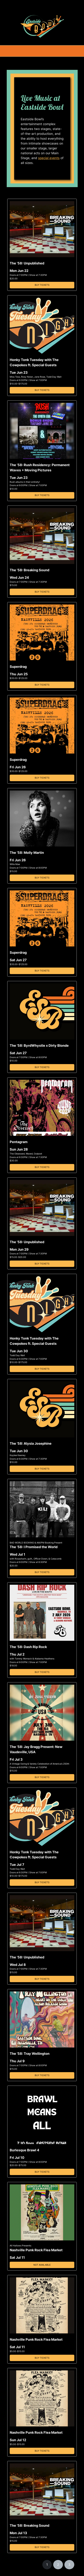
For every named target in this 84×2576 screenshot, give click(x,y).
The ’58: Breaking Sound (29, 570)
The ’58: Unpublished (27, 263)
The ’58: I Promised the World (33, 1547)
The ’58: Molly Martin (27, 853)
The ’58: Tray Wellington (29, 2054)
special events (49, 158)
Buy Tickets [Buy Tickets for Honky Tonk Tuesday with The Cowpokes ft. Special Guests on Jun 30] (42, 1368)
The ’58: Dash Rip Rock (28, 1647)
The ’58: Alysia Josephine (31, 1443)
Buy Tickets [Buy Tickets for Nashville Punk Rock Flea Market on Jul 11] (42, 2357)
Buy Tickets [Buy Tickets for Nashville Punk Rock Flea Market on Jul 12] (42, 2450)
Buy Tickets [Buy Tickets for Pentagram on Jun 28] (42, 1167)
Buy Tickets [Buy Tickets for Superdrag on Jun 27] (42, 970)
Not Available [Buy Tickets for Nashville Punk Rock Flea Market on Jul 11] (42, 2264)
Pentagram (18, 1142)
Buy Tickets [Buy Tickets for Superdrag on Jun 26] (42, 777)
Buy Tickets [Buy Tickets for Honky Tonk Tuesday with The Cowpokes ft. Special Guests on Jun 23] (42, 390)
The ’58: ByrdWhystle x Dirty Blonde (39, 1045)
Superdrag (18, 667)
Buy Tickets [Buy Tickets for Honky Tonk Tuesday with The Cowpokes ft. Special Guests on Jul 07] (42, 1882)
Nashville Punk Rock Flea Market (36, 2250)
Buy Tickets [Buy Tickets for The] (42, 284)
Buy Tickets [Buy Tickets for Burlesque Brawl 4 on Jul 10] (42, 2171)
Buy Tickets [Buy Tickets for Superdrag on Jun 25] (42, 684)
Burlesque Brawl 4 (24, 2150)
